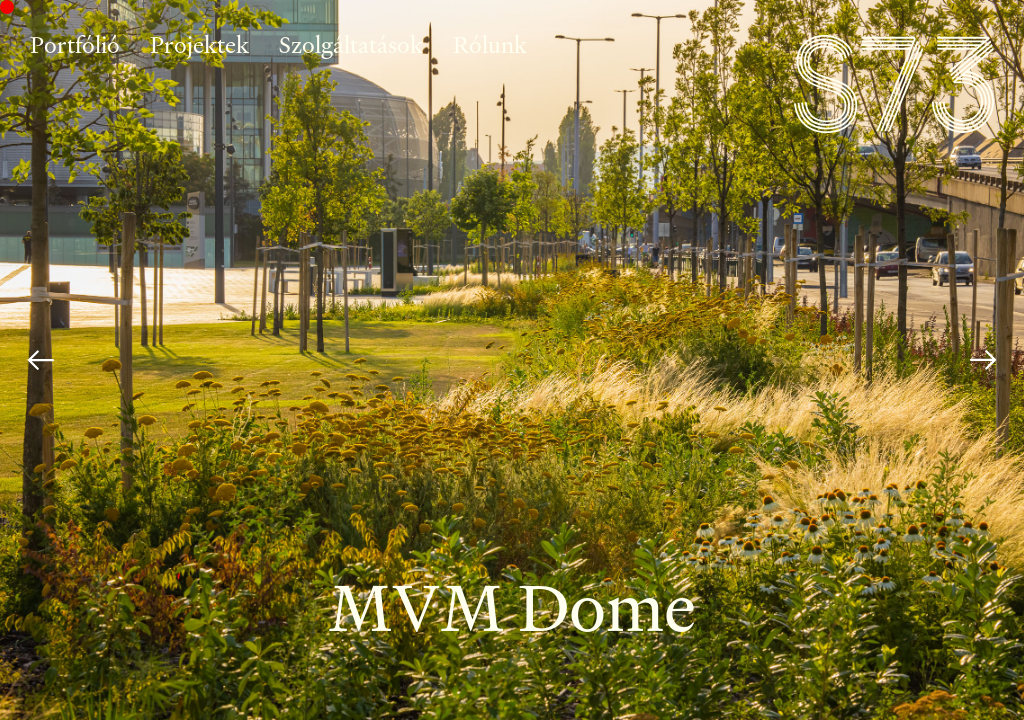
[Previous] (41, 360)
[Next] (983, 360)
